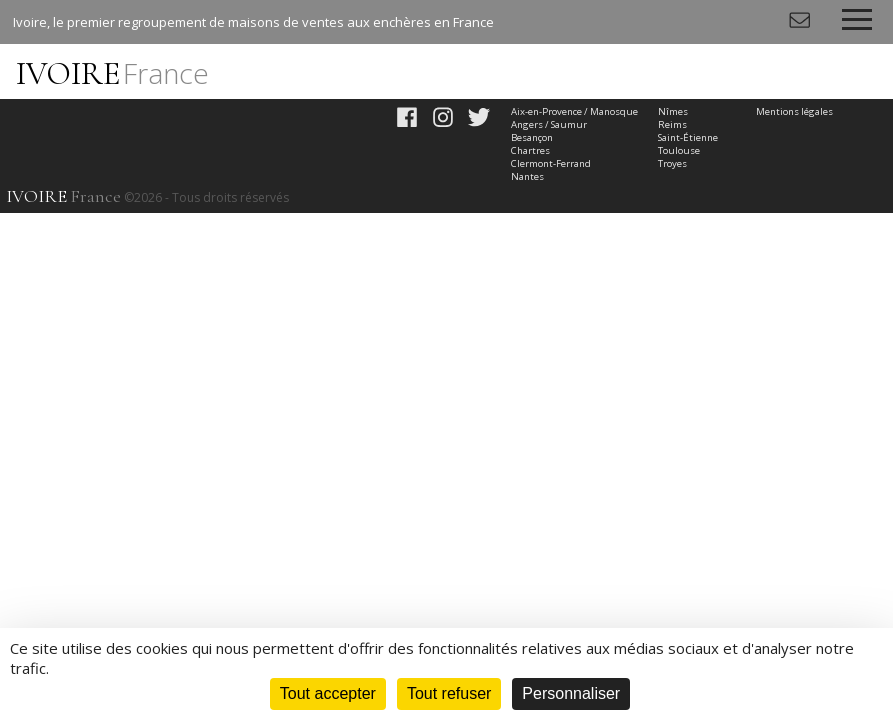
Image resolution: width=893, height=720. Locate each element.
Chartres (530, 150)
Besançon (532, 137)
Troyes (672, 163)
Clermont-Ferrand (551, 163)
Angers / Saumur (549, 124)
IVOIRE (112, 73)
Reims (672, 124)
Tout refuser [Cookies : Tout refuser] (449, 693)
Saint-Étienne (688, 137)
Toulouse (679, 150)
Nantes (527, 176)
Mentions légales (794, 111)
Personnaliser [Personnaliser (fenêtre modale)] (571, 693)
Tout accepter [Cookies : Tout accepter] (328, 693)
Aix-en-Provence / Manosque (574, 111)
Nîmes (673, 111)
